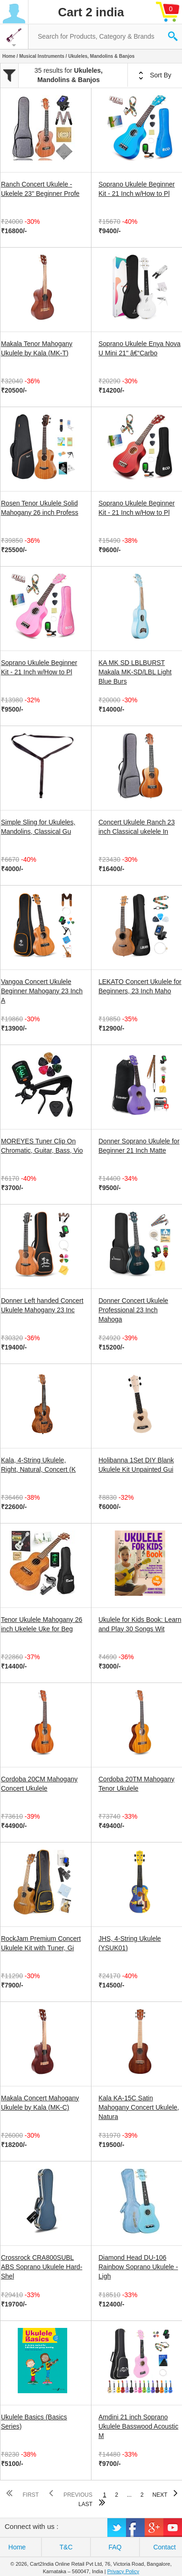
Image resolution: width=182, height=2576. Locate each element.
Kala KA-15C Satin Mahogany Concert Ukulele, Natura (138, 2107)
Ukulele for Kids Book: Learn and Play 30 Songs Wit (139, 1624)
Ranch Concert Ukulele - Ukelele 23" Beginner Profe (40, 188)
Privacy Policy (123, 2571)
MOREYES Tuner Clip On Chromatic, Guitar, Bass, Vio (42, 1145)
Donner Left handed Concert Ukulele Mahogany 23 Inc (42, 1305)
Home (8, 56)
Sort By (155, 75)
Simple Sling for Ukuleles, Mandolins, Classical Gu (38, 826)
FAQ (114, 2547)
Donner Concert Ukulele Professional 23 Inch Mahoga (133, 1310)
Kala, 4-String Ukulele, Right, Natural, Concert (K (38, 1464)
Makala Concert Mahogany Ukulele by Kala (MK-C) (40, 2102)
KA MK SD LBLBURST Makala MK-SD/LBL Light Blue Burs (135, 672)
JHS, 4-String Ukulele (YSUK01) (129, 1943)
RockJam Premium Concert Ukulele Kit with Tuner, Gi (41, 1943)
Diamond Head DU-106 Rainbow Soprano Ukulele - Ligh (138, 2267)
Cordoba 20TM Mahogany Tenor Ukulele (136, 1783)
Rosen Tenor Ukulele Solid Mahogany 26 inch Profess (39, 507)
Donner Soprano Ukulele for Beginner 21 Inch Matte (139, 1145)
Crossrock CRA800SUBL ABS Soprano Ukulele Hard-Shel (41, 2267)
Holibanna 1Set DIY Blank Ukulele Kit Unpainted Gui (136, 1464)
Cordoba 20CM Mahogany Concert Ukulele (39, 1783)
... (129, 2495)
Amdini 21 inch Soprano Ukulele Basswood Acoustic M (138, 2426)
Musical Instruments (41, 56)
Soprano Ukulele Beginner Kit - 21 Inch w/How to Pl (136, 188)
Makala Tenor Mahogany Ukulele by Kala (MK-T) (36, 348)
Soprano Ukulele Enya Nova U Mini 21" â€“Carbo (139, 348)
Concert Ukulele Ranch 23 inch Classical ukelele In (136, 826)
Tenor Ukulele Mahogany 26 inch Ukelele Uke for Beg (41, 1624)
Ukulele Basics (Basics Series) (34, 2421)
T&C (66, 2547)
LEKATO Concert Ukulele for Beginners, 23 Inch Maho (140, 986)
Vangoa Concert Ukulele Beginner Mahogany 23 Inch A (42, 991)
